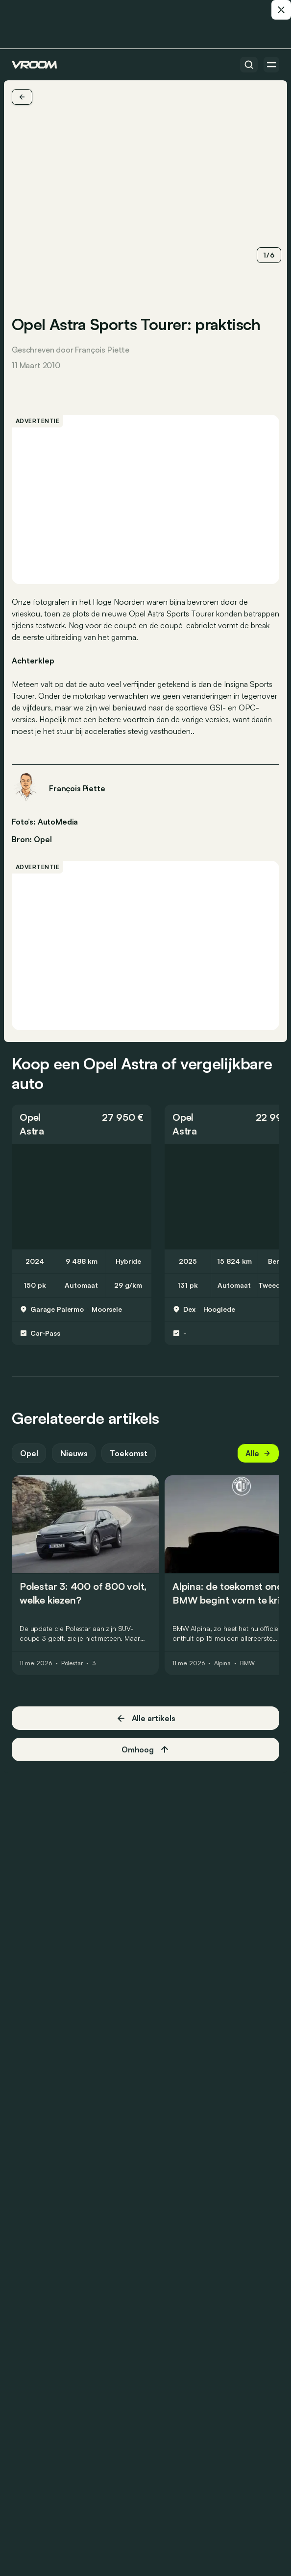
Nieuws (73, 1453)
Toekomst (128, 1453)
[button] (81, 1124)
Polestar (72, 1663)
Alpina (222, 1663)
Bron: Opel (31, 838)
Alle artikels (145, 1718)
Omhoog (145, 1749)
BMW (247, 1663)
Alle (258, 1453)
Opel (30, 1117)
